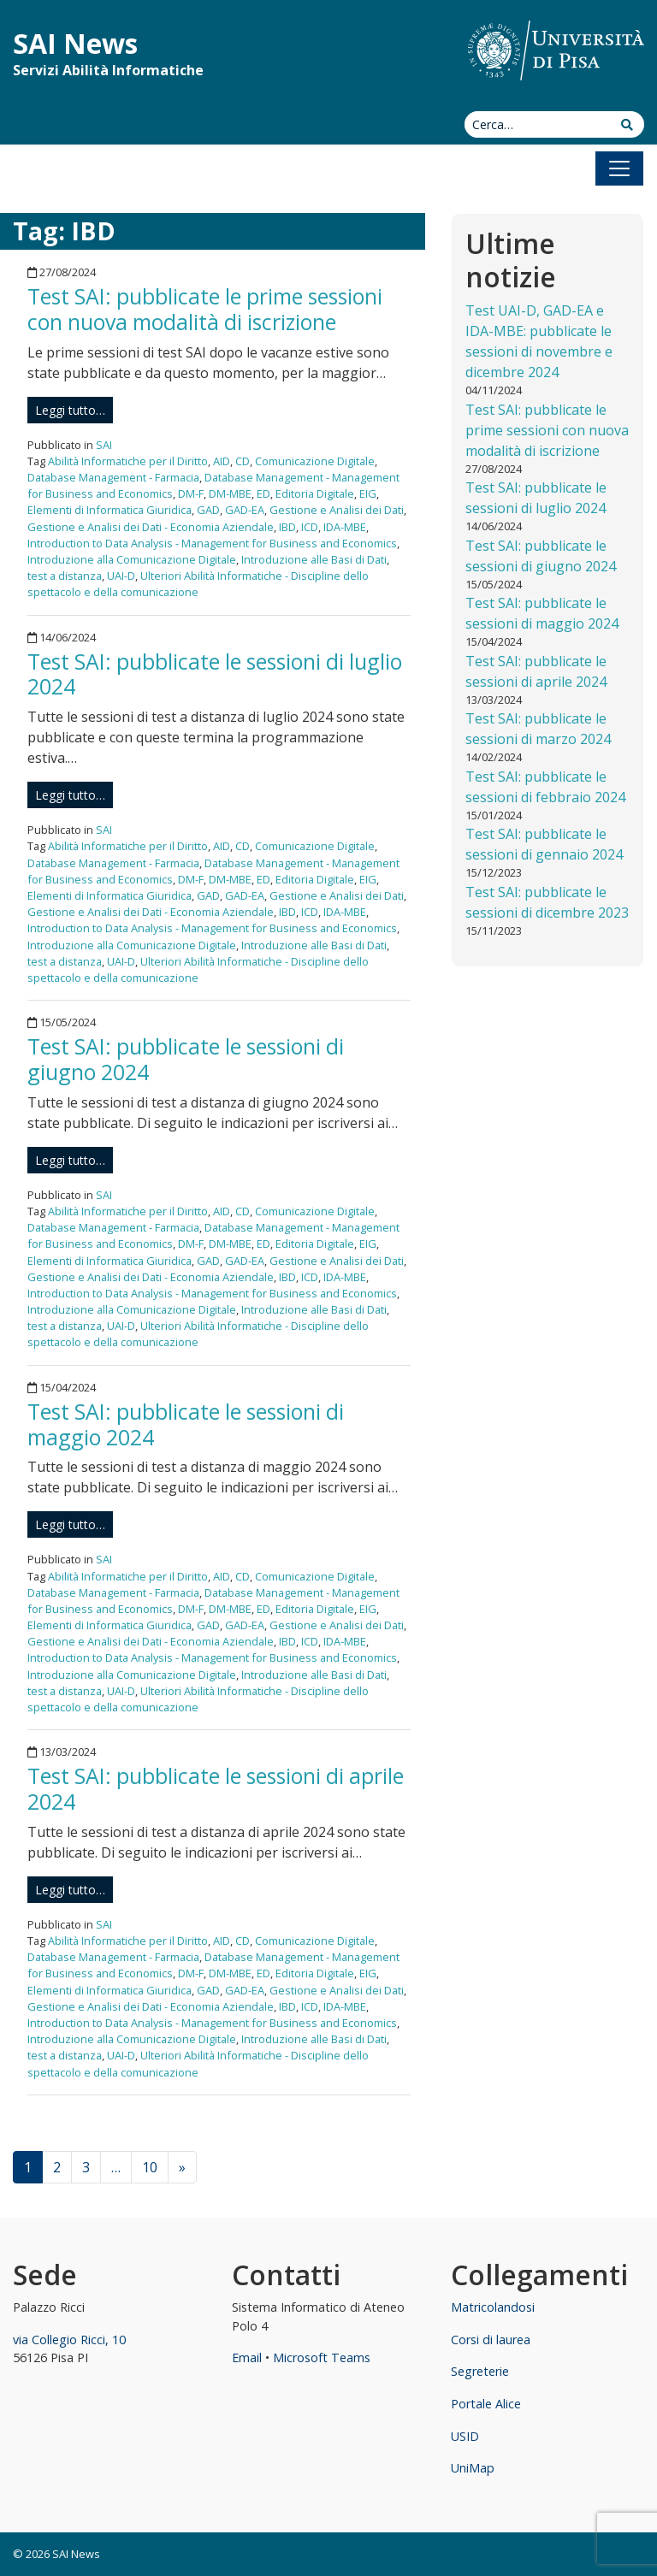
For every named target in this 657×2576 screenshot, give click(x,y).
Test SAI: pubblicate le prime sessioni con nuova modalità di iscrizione (204, 308)
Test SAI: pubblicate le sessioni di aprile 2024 (215, 1788)
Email (247, 2357)
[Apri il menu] (619, 168)
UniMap (472, 2468)
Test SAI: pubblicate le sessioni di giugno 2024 (185, 1058)
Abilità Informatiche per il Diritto (128, 461)
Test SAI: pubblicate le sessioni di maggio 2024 (185, 1424)
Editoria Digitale (314, 493)
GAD (208, 509)
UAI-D (121, 575)
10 (149, 2167)
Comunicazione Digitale (315, 461)
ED (263, 493)
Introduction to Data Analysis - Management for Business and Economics (212, 543)
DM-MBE (230, 493)
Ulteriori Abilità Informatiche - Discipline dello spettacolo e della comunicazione (198, 584)
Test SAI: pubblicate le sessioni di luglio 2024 (214, 674)
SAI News (75, 43)
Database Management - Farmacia (113, 477)
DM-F (191, 493)
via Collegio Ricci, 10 (69, 2339)
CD (242, 461)
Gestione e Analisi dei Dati (336, 509)
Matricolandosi (493, 2307)
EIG (367, 493)
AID (221, 461)
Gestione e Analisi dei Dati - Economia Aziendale (150, 527)
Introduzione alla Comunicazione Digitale (131, 559)
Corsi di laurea (490, 2339)
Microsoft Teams (321, 2357)
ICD (309, 527)
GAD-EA (244, 509)
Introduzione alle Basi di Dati (314, 559)
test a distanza (64, 575)
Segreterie (480, 2371)
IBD (287, 527)
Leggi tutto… (70, 410)
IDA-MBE (344, 527)
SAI (104, 444)
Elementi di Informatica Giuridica (109, 509)
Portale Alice (486, 2404)
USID (465, 2436)
